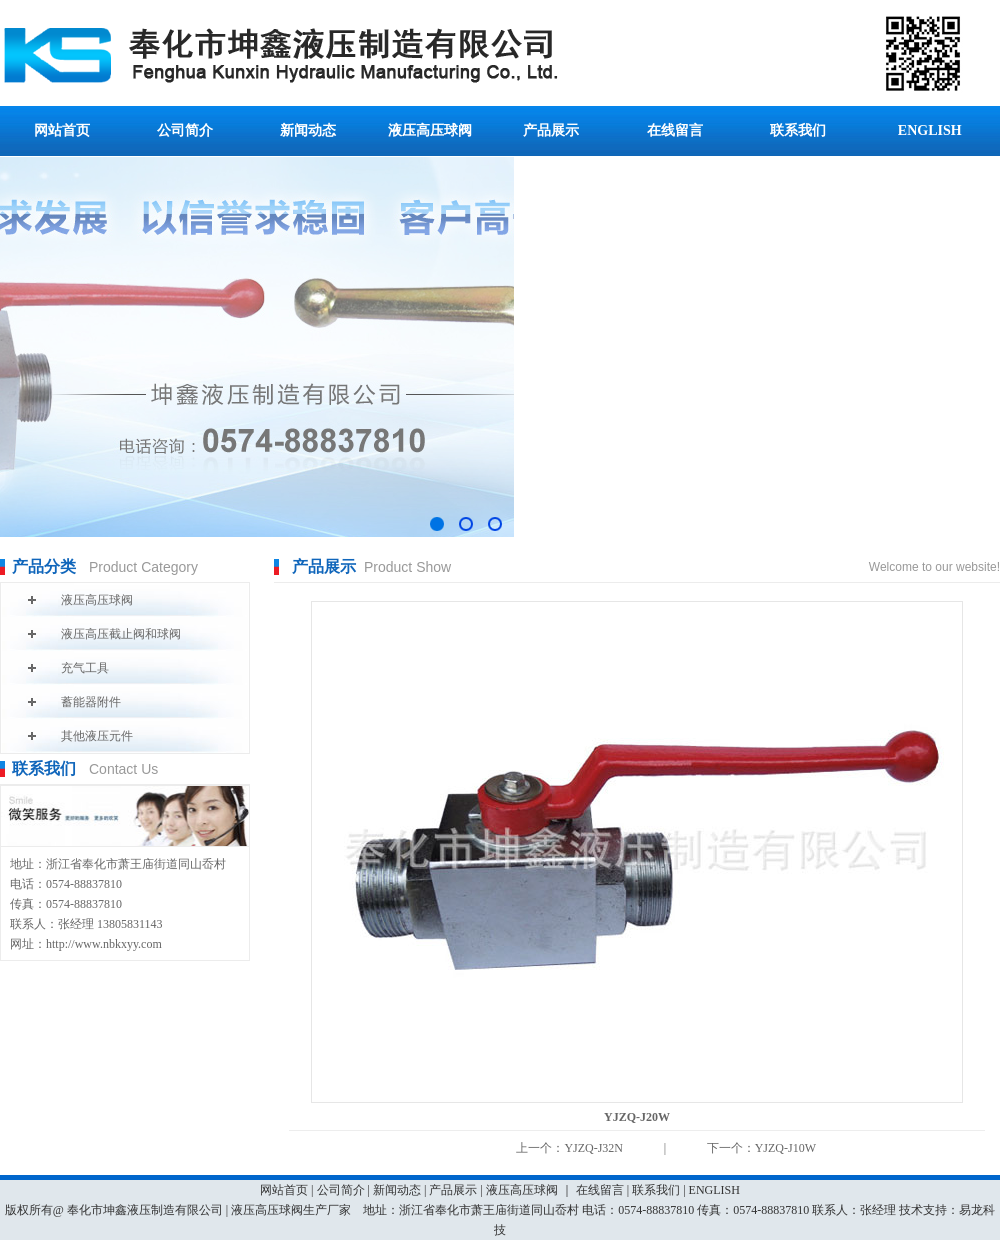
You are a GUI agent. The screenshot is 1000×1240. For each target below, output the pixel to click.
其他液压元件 (97, 736)
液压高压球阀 (430, 130)
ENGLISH (930, 130)
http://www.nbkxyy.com (104, 944)
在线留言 (675, 130)
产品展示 (551, 130)
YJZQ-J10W (785, 1148)
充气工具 (85, 668)
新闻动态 (308, 130)
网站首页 (62, 130)
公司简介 (185, 130)
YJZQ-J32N (593, 1148)
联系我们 (798, 130)
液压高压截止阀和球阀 (121, 634)
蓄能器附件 (91, 702)
